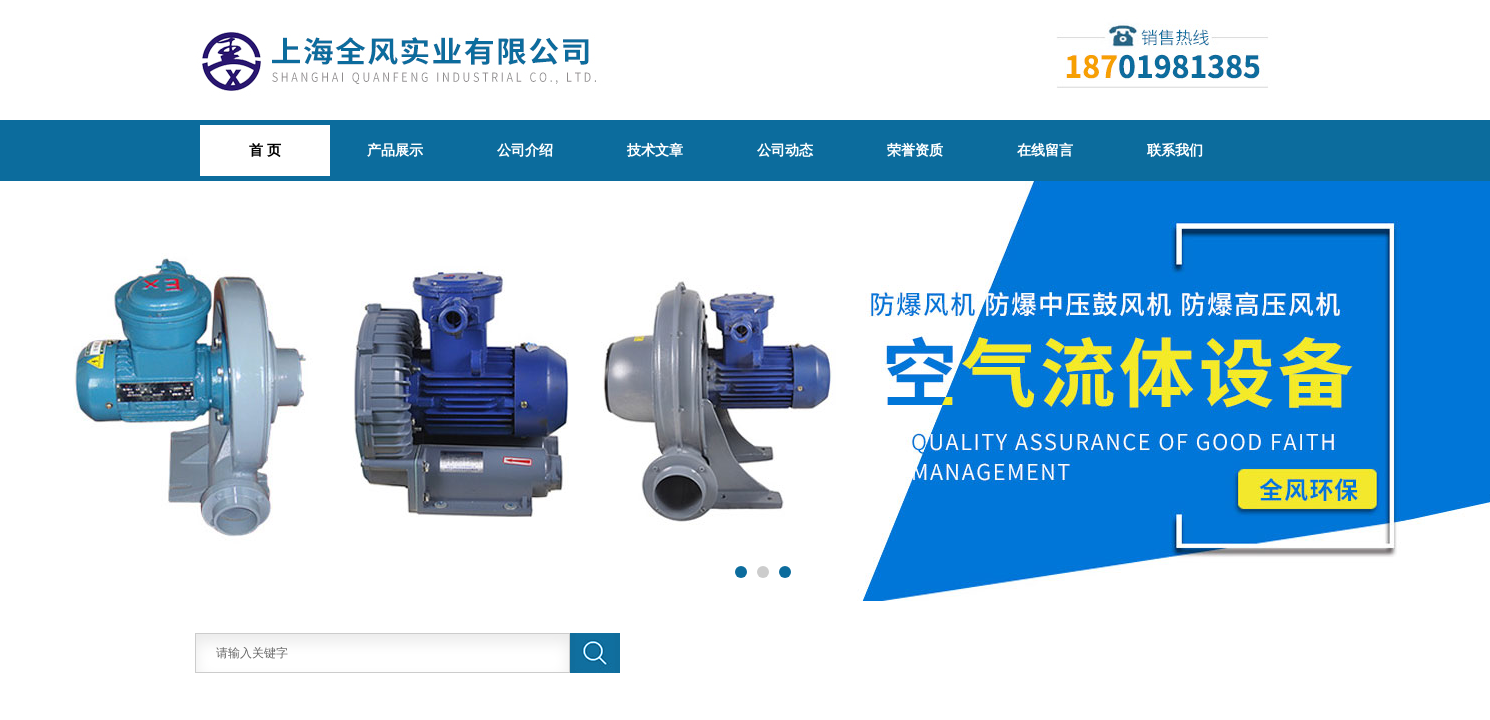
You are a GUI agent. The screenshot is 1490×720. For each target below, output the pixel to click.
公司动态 (785, 150)
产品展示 (395, 150)
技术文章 (655, 150)
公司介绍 (525, 150)
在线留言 (1045, 150)
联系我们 (1175, 150)
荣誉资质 (915, 150)
